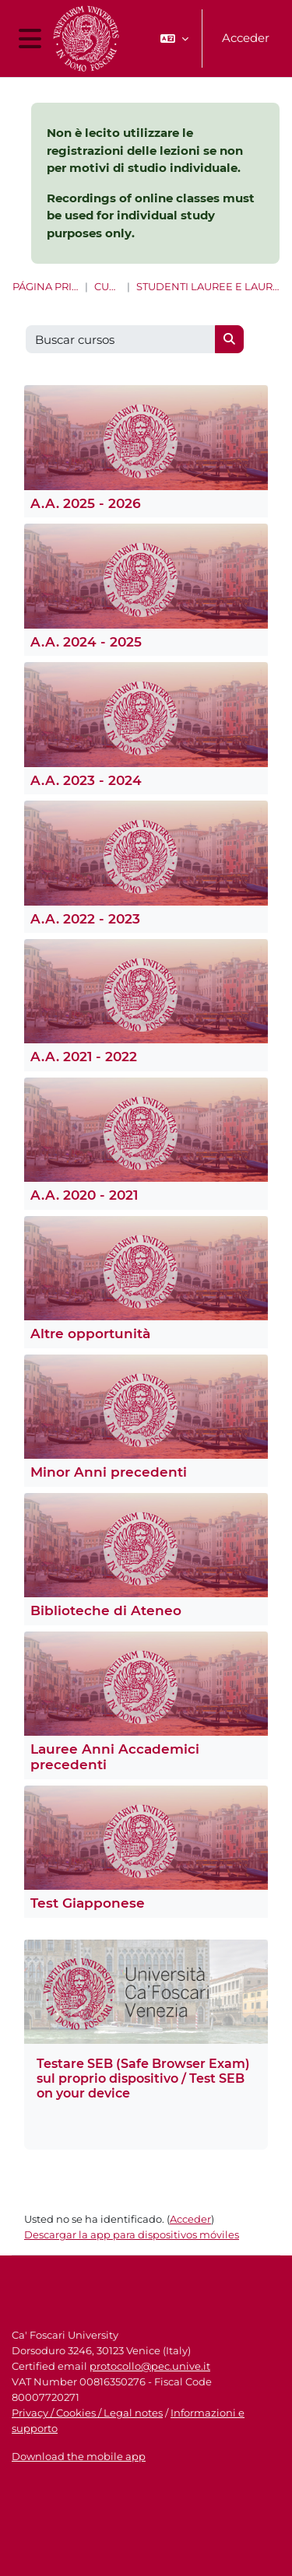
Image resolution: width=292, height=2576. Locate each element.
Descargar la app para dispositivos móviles (131, 2234)
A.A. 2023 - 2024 (86, 780)
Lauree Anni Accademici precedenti (114, 1756)
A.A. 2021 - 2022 (83, 1056)
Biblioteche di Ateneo (105, 1610)
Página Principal (45, 287)
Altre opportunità (90, 1333)
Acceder (245, 37)
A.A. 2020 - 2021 (84, 1195)
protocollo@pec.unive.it (150, 2366)
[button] (174, 38)
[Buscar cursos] (121, 339)
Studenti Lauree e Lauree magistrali (208, 287)
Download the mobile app (79, 2456)
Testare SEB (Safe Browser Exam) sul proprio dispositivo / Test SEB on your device (143, 2078)
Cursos (107, 287)
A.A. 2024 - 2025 (86, 642)
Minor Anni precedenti (108, 1472)
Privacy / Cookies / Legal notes (87, 2412)
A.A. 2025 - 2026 (85, 503)
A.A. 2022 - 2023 (85, 919)
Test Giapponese (87, 1903)
